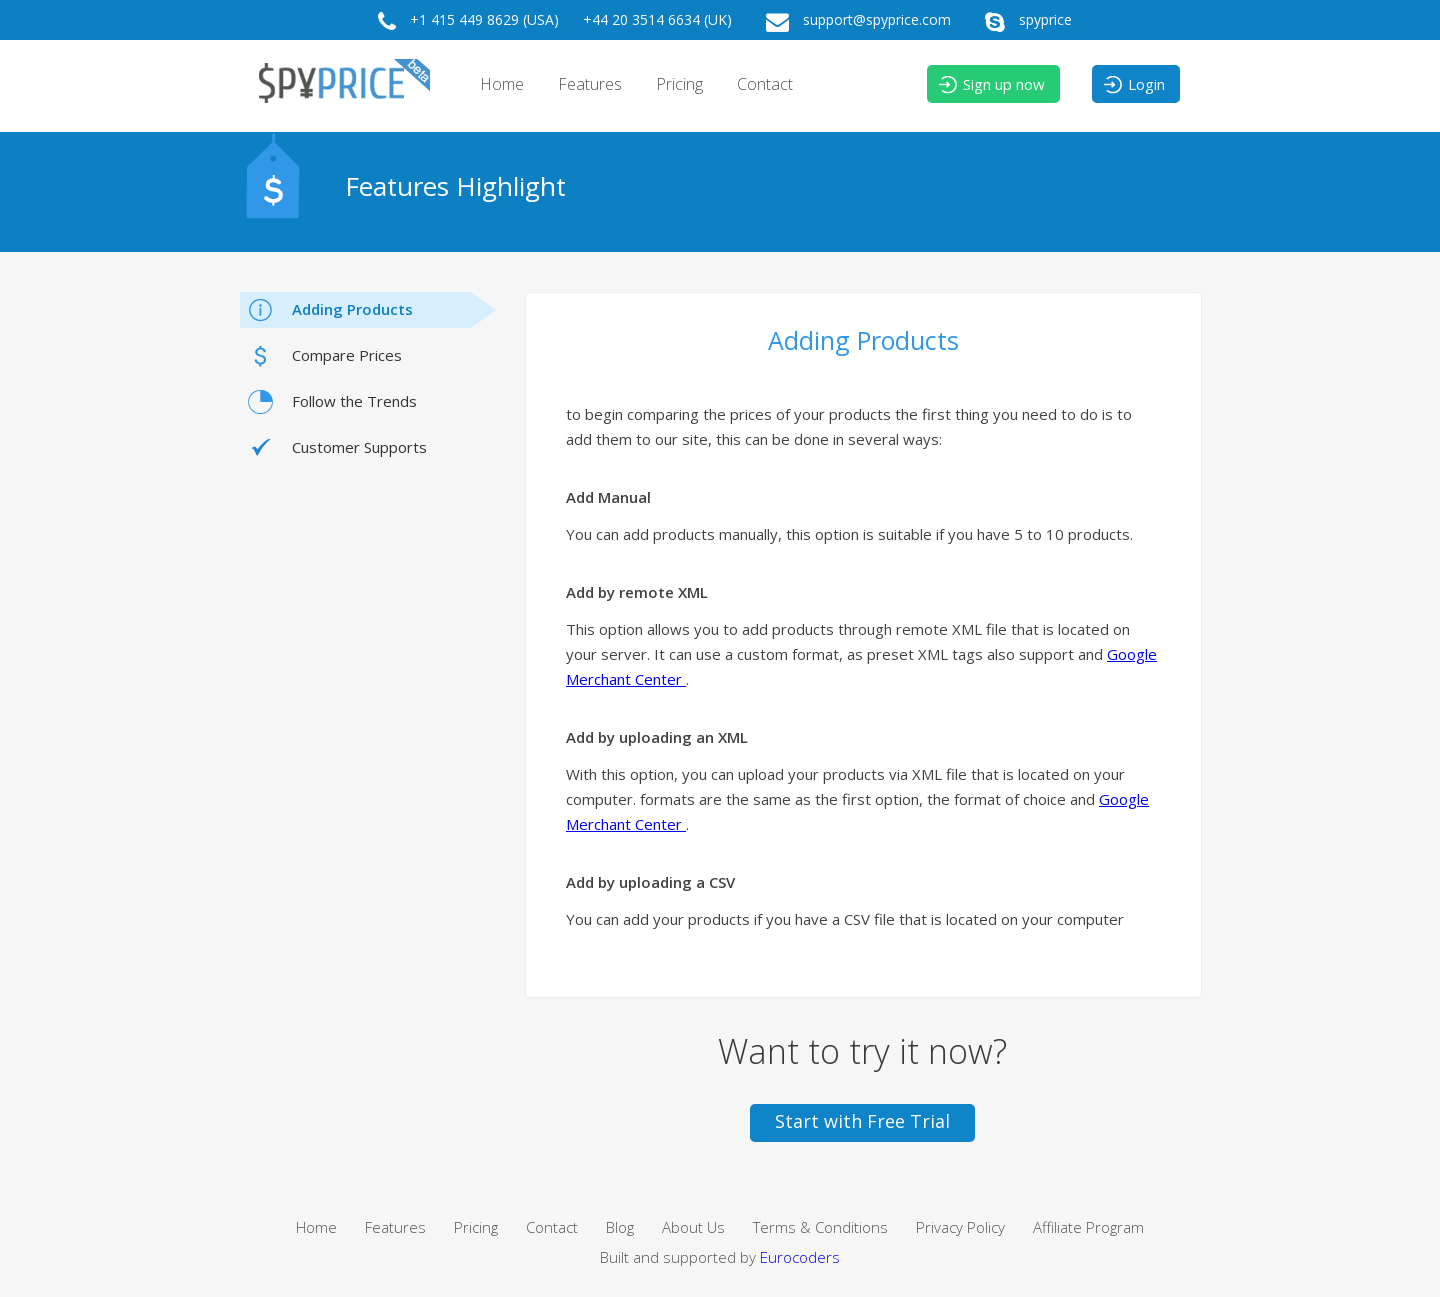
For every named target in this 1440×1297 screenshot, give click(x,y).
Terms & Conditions (820, 1227)
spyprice (1023, 21)
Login (1133, 85)
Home (502, 84)
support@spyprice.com (853, 21)
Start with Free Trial (862, 1121)
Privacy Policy (960, 1227)
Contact (765, 84)
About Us (693, 1227)
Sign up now (991, 85)
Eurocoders (800, 1257)
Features (590, 84)
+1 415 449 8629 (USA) (463, 21)
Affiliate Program (1088, 1227)
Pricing (679, 84)
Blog (620, 1227)
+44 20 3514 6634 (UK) (657, 19)
